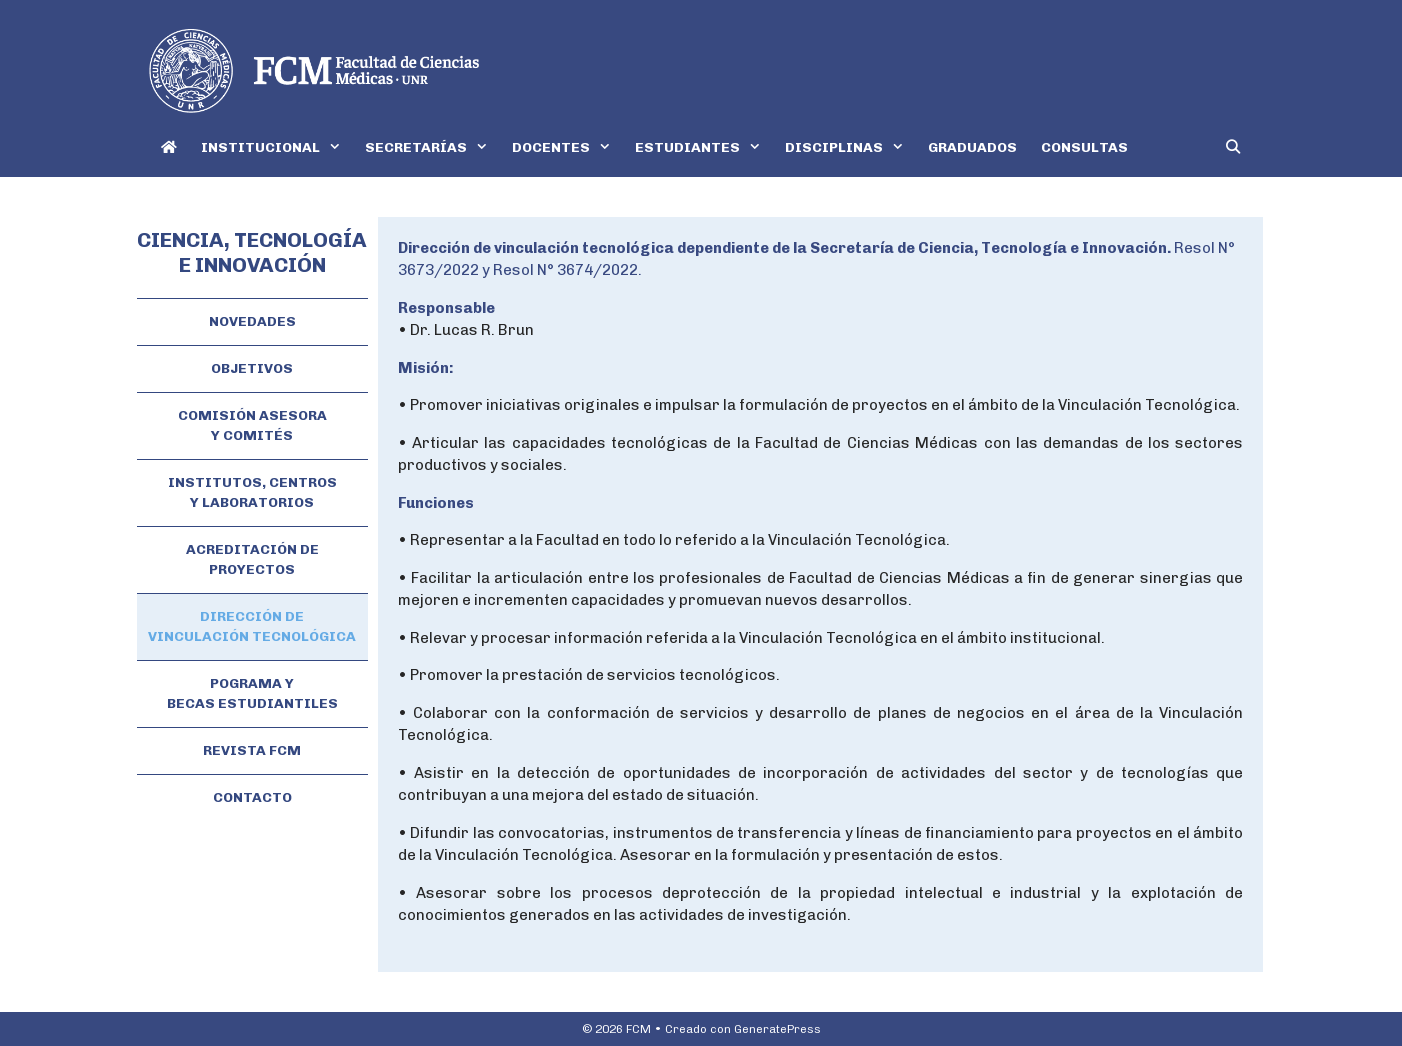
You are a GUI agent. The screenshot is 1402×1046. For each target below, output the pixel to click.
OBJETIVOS (252, 368)
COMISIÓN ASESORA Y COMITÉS (252, 425)
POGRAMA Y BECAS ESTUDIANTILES (252, 693)
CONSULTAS (1084, 147)
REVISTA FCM (252, 750)
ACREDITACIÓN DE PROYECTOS (252, 559)
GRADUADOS (972, 147)
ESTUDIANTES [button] (704, 147)
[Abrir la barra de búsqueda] (1233, 147)
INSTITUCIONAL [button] (277, 147)
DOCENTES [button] (567, 147)
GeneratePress (777, 1029)
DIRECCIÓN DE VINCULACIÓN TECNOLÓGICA (252, 626)
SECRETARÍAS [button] (432, 147)
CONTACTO (252, 797)
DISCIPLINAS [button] (850, 147)
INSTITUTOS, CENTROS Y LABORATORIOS (252, 492)
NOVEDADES (252, 321)
